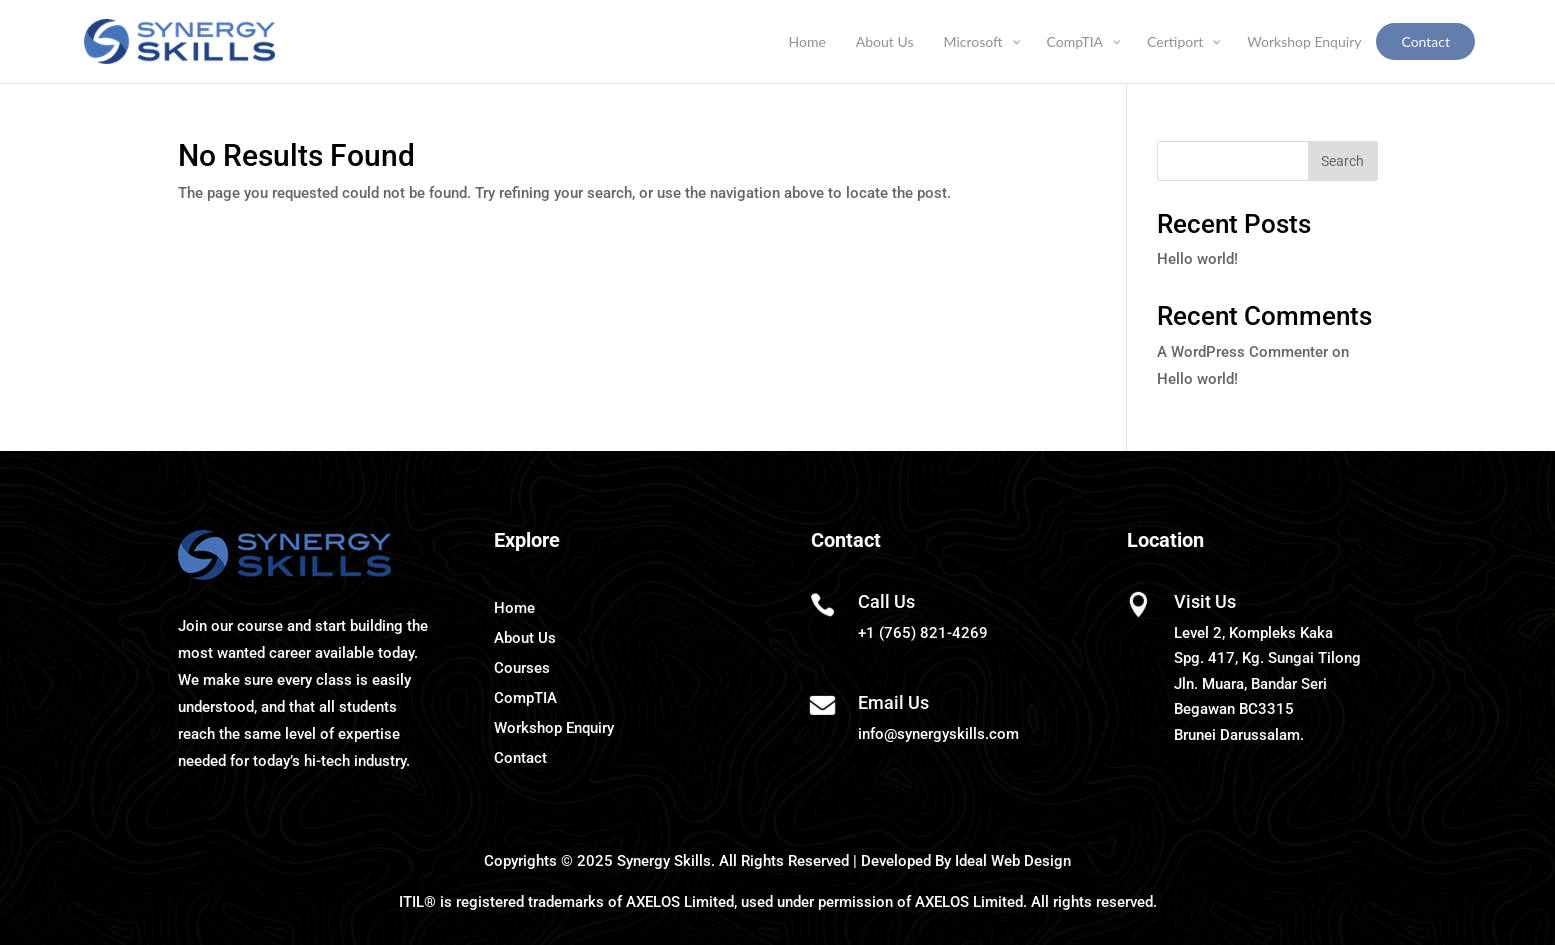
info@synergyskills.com (938, 734)
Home (514, 608)
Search (1342, 161)
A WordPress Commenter (1242, 352)
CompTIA (525, 698)
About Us (525, 638)
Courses (522, 668)
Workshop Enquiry (554, 728)
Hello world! (1197, 259)
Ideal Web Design (1013, 861)
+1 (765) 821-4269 (923, 633)
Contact (520, 758)
